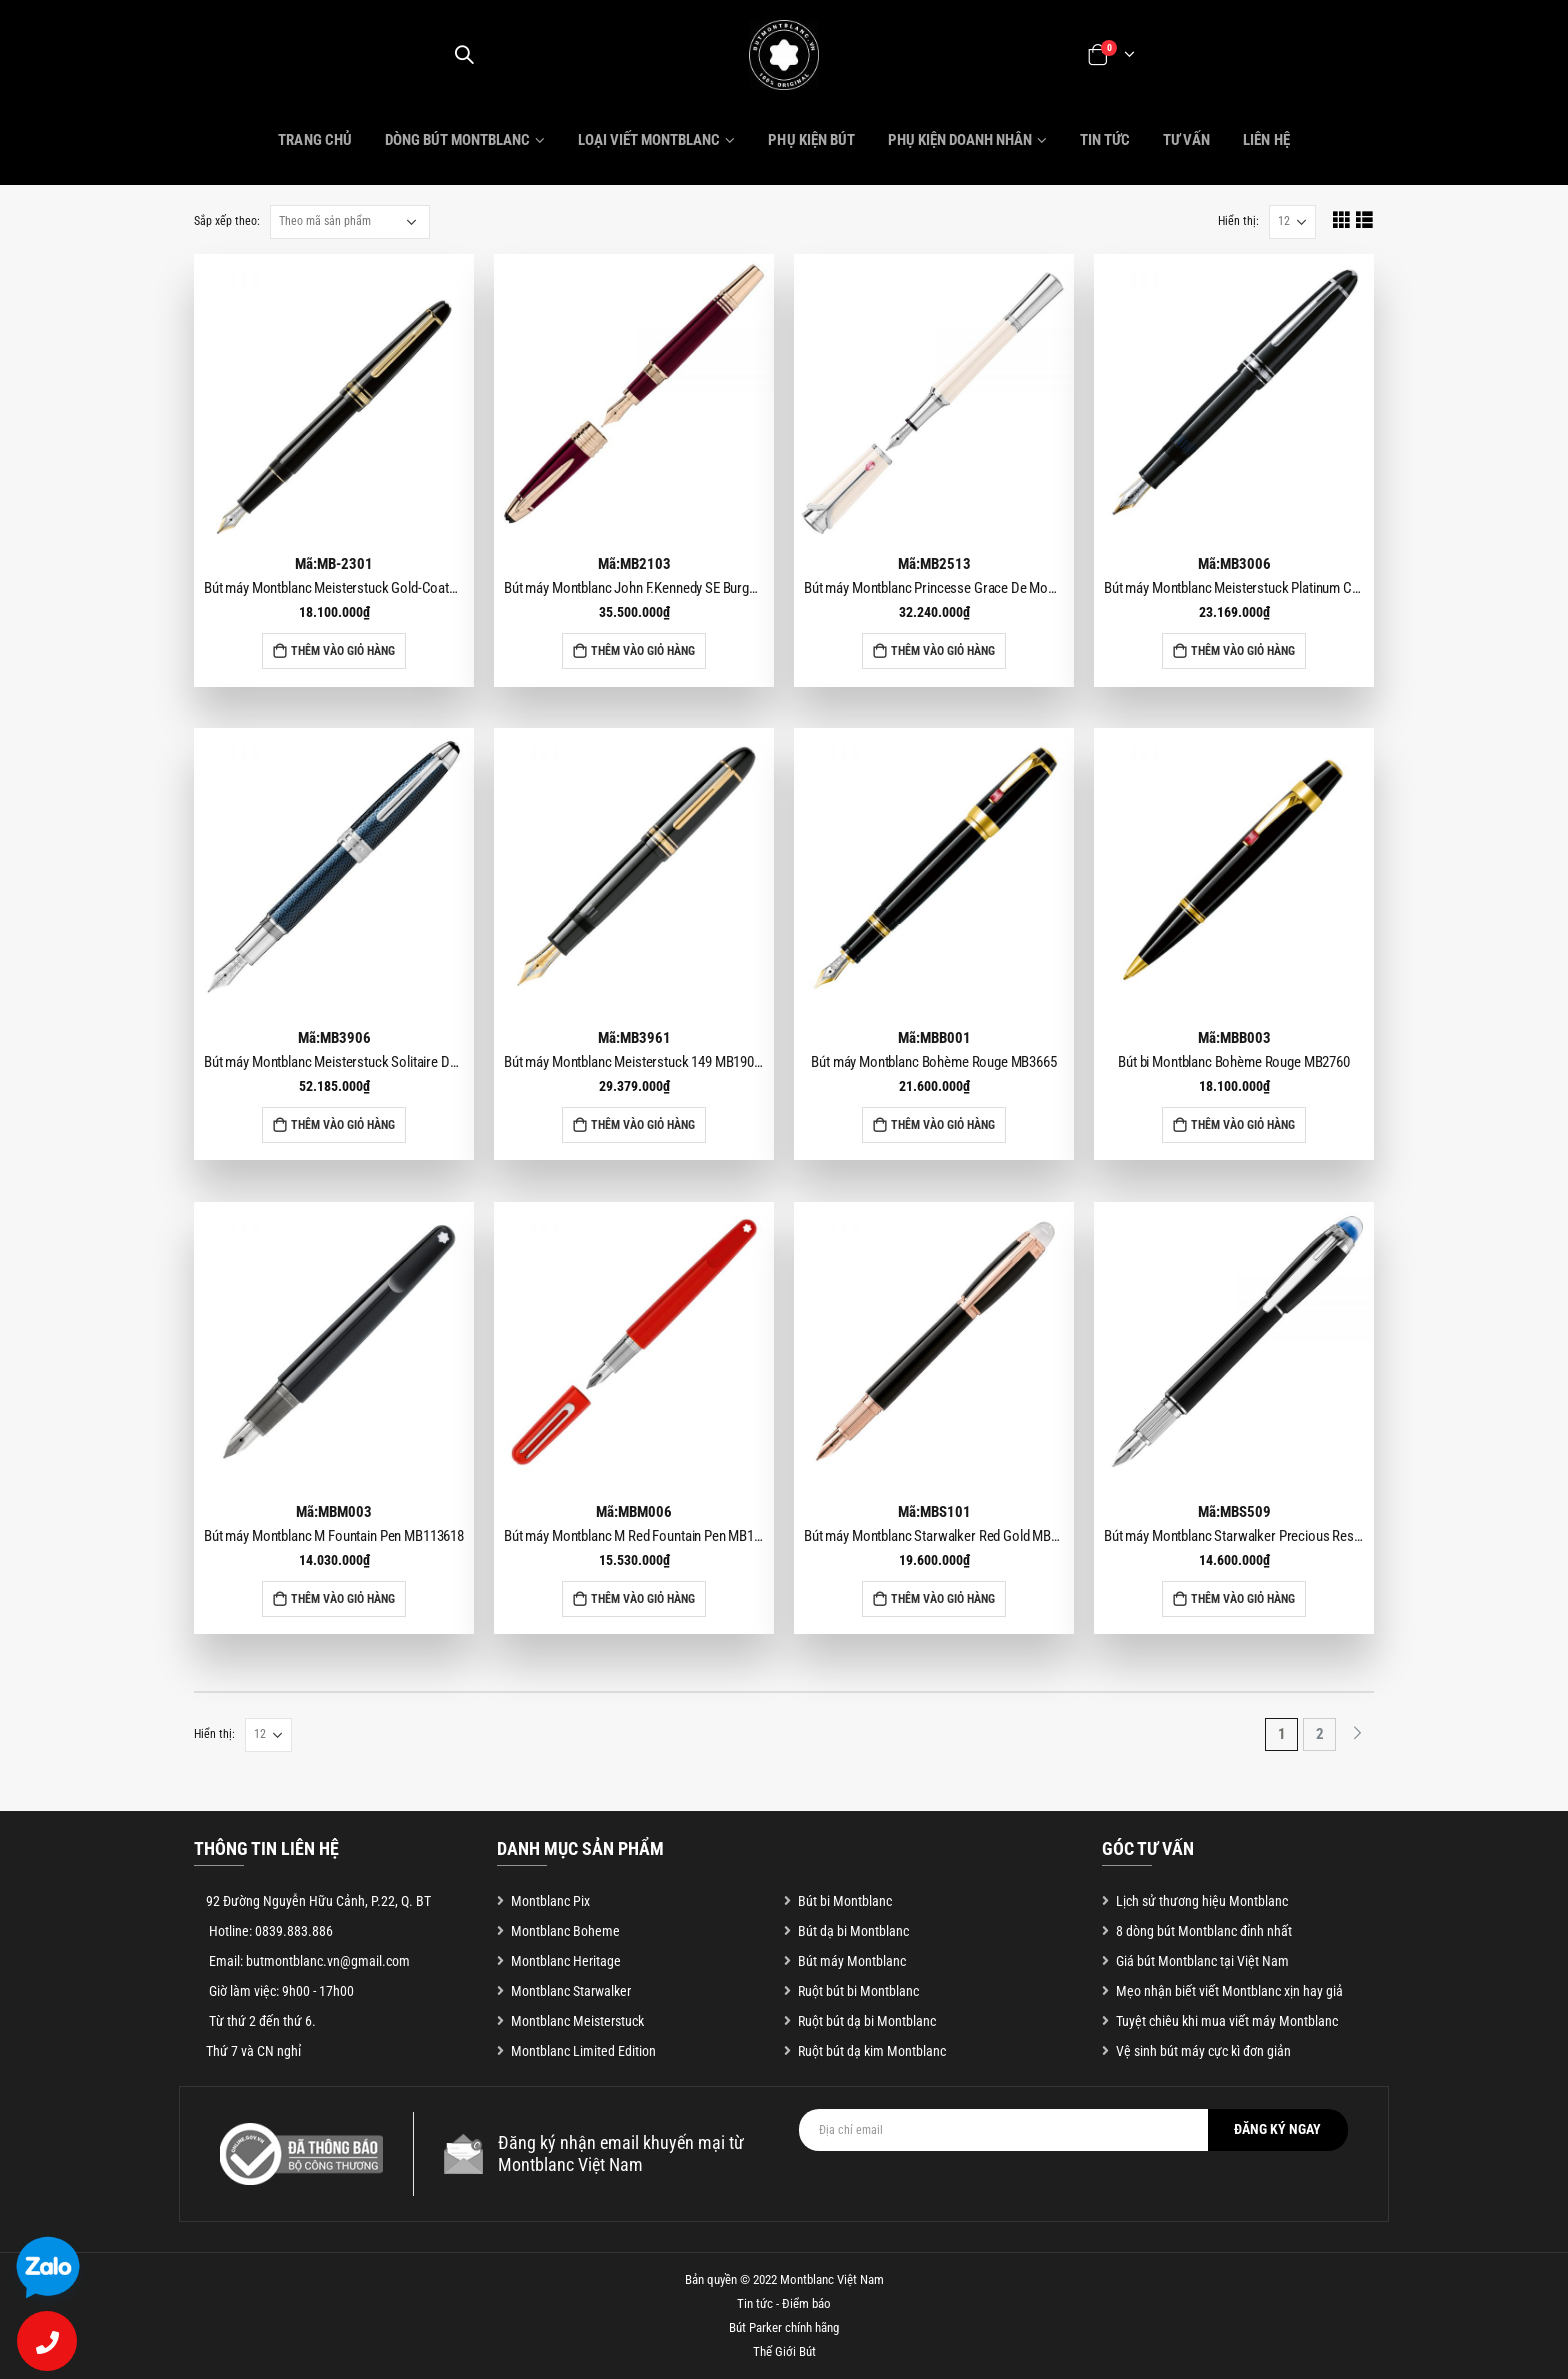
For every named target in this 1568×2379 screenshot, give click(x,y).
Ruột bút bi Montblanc (858, 1991)
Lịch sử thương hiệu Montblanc (1202, 1901)
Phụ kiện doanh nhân (960, 140)
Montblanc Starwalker (571, 1991)
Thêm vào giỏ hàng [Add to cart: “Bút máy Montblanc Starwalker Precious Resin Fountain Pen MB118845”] (1243, 1599)
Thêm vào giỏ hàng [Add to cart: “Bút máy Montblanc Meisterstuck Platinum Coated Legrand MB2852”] (1243, 651)
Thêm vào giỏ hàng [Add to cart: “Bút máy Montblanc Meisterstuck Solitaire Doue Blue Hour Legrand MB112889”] (343, 1125)
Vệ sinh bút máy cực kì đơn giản (1203, 2051)
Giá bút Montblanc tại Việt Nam (1202, 1961)
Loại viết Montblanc (649, 140)
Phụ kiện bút (811, 140)
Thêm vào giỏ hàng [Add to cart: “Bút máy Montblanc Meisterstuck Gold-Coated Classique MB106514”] (343, 651)
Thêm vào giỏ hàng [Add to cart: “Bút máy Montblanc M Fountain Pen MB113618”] (343, 1599)
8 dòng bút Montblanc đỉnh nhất (1204, 1931)
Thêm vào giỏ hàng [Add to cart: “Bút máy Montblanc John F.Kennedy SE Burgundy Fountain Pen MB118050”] (643, 651)
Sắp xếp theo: (227, 221)
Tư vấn (1186, 140)
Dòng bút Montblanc (457, 140)
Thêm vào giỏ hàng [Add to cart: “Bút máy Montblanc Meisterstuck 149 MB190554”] (643, 1125)
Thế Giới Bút (784, 2351)
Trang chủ (314, 140)
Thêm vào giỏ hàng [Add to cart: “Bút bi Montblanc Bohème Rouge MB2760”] (1243, 1125)
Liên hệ (1266, 140)
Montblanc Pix (550, 1901)
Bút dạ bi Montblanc (853, 1931)
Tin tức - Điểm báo (784, 2303)
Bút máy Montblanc (852, 1961)
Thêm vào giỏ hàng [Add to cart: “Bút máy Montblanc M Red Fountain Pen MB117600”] (643, 1599)
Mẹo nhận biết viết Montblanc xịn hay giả (1229, 1991)
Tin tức (1105, 140)
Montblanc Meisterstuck (577, 2021)
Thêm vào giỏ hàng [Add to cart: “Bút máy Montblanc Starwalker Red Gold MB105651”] (943, 1599)
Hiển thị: (1238, 221)
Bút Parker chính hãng (784, 2327)
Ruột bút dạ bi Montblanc (867, 2021)
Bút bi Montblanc (845, 1901)
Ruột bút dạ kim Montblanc (872, 2051)
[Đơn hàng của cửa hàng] (350, 222)
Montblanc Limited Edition (583, 2051)
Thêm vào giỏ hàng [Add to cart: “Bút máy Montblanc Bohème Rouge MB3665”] (943, 1125)
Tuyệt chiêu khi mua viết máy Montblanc (1227, 2021)
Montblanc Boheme (565, 1931)
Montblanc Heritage (566, 1961)
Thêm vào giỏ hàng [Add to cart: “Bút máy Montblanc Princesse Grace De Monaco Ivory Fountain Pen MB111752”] (943, 651)
